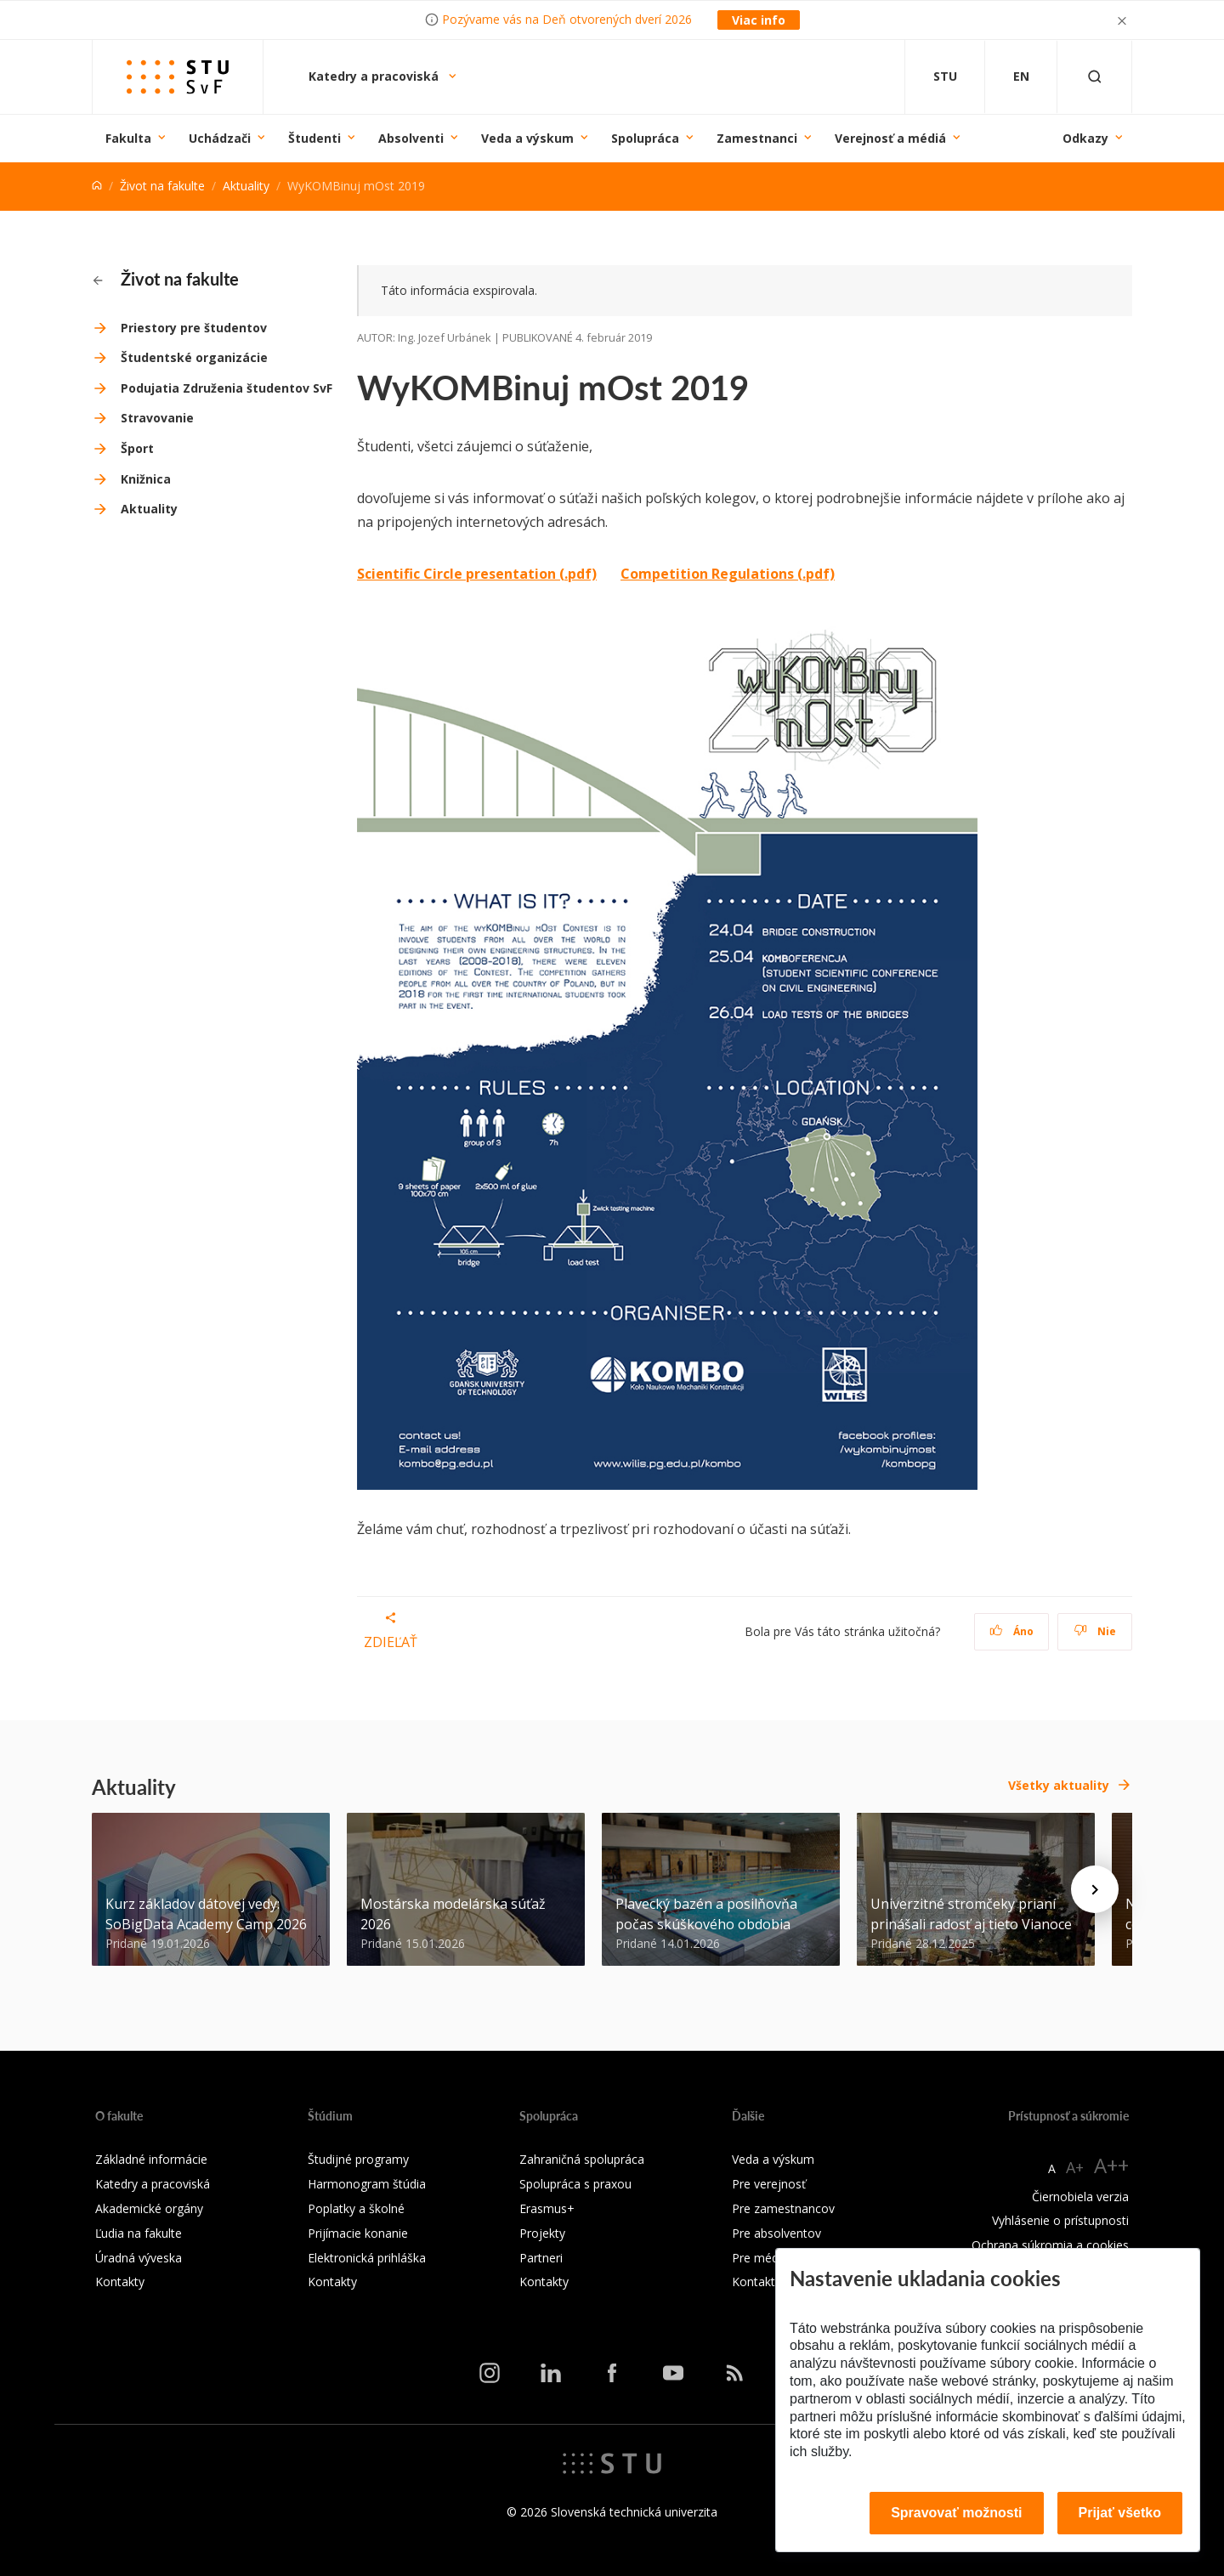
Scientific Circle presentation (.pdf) (477, 573)
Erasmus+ (547, 2208)
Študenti (314, 138)
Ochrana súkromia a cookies (1050, 2245)
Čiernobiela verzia (1080, 2196)
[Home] (97, 186)
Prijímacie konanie (358, 2233)
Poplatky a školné (356, 2208)
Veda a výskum (527, 138)
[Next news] (1095, 1889)
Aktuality (246, 186)
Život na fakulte (162, 186)
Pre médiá (760, 2258)
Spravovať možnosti (956, 2512)
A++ (1111, 2165)
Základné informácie (151, 2159)
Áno (1011, 1631)
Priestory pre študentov (194, 328)
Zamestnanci (757, 138)
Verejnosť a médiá (890, 138)
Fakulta (128, 138)
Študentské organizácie (194, 357)
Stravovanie (157, 418)
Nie (1095, 1631)
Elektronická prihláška (367, 2258)
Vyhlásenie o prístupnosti (1060, 2220)
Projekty (542, 2233)
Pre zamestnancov (783, 2208)
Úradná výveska (138, 2258)
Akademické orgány (149, 2208)
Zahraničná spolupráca (581, 2159)
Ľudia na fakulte (138, 2233)
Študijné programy (358, 2159)
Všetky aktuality (1058, 1785)
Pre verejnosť (769, 2184)
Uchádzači (220, 138)
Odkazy (1085, 138)
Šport (137, 448)
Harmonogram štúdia (367, 2184)
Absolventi (411, 138)
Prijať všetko (1120, 2512)
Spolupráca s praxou (575, 2184)
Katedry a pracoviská (375, 76)
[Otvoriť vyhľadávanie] (1094, 77)
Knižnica (146, 479)
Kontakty (119, 2281)
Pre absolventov (776, 2233)
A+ (1075, 2167)
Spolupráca (645, 138)
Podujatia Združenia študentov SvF (226, 388)
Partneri (541, 2258)
